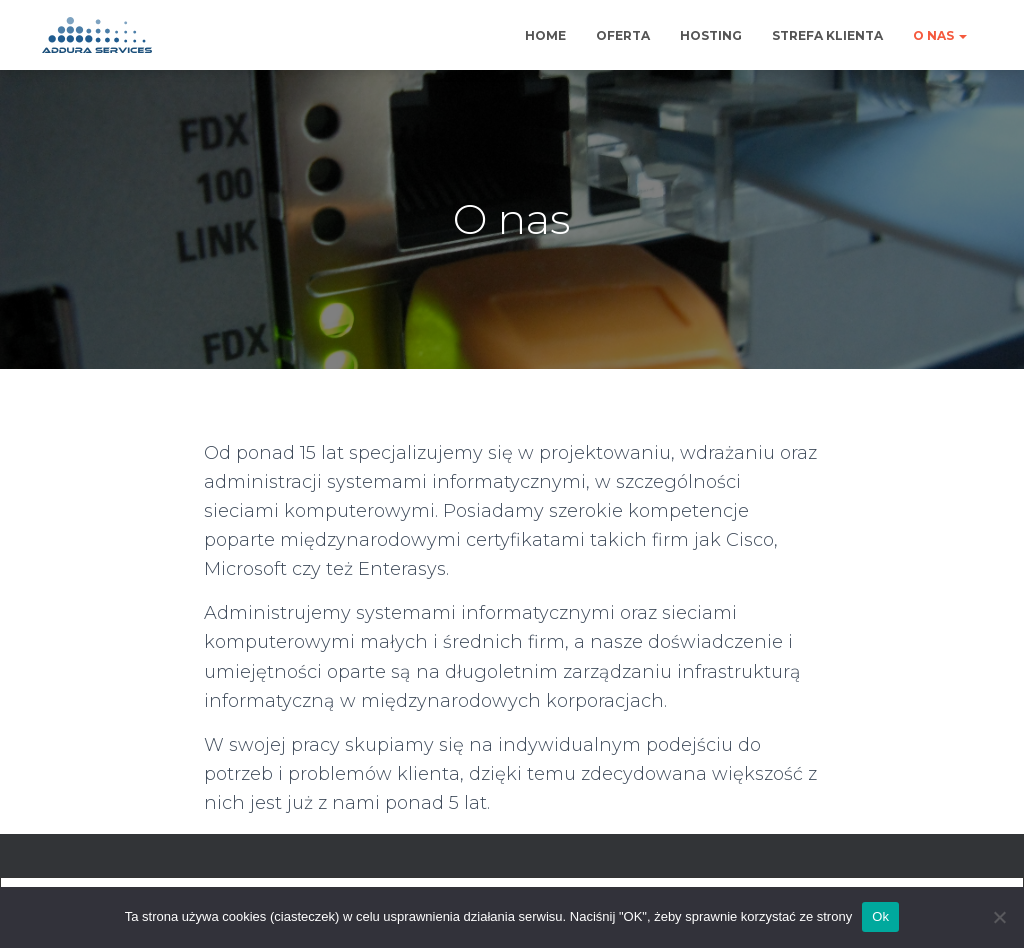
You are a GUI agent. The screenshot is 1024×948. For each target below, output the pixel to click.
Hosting (711, 35)
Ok (880, 916)
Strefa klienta (827, 35)
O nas (940, 35)
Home (545, 35)
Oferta (623, 35)
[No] (999, 917)
